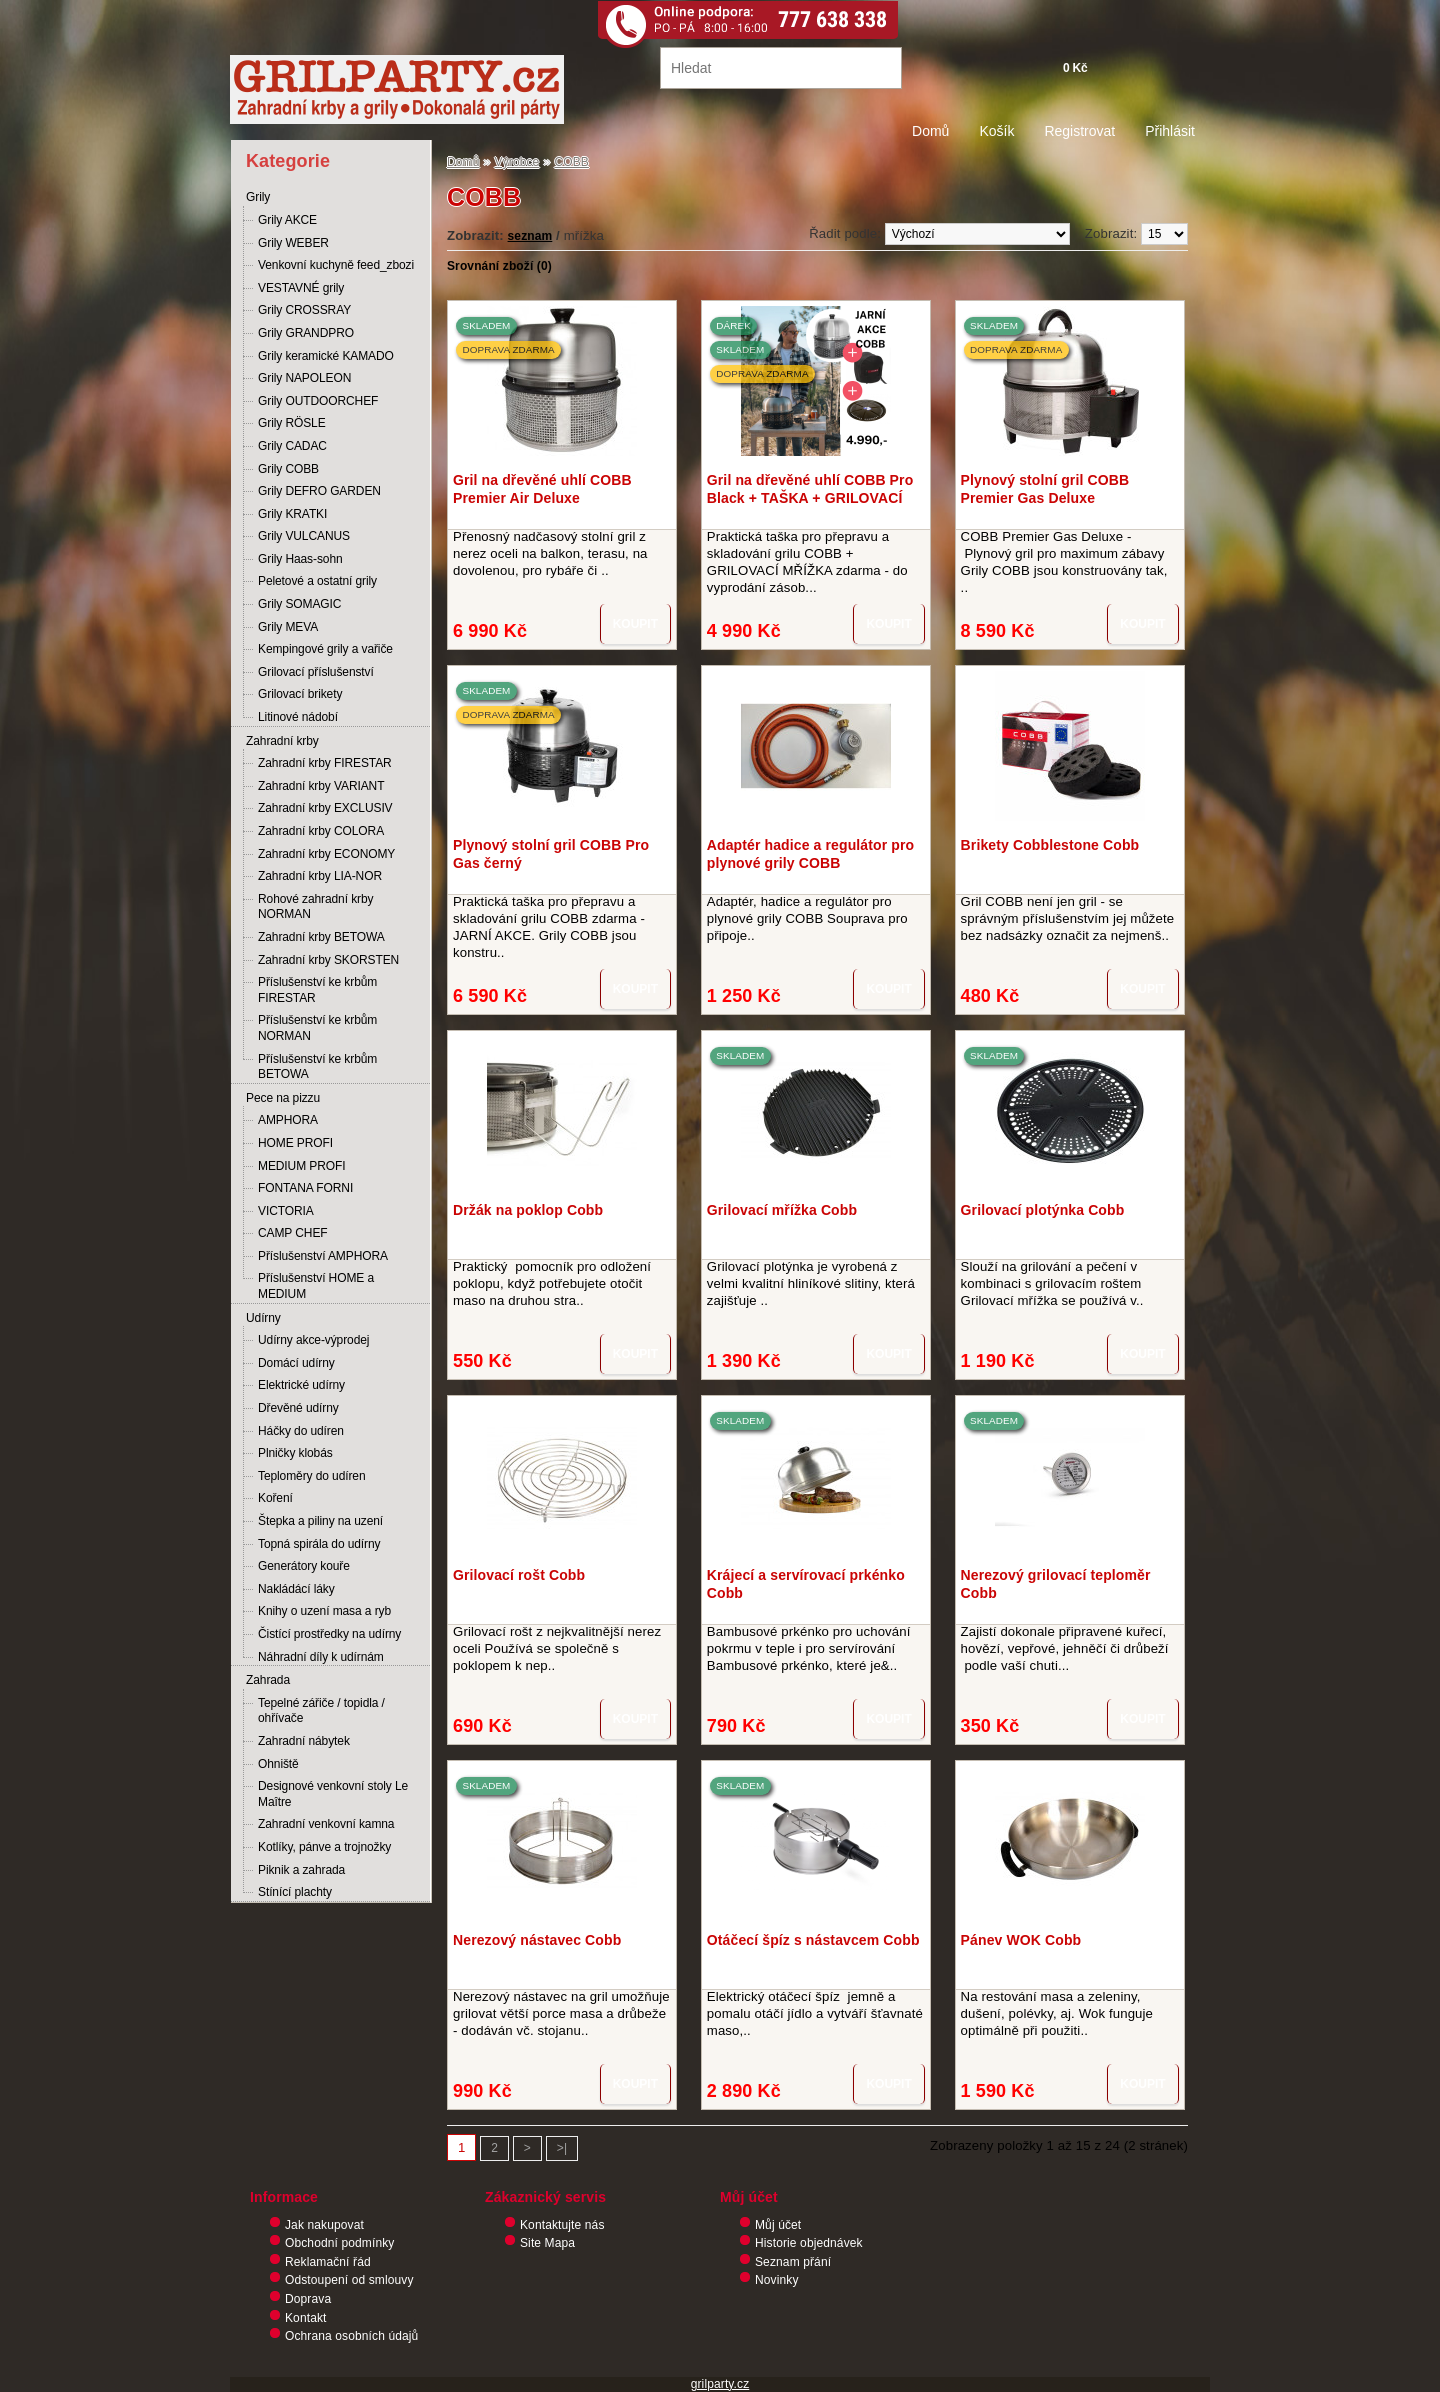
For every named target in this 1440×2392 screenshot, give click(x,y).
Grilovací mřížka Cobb (782, 1210)
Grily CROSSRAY (304, 310)
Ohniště (278, 1764)
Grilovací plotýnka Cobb (1043, 1210)
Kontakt (306, 2318)
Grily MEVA (288, 627)
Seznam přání (793, 2262)
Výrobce (517, 162)
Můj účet (778, 2225)
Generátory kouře (304, 1566)
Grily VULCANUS (304, 536)
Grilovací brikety (300, 694)
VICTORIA (286, 1211)
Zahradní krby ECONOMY (326, 854)
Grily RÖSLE (292, 423)
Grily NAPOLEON (304, 378)
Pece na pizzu (283, 1098)
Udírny (263, 1318)
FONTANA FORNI (305, 1188)
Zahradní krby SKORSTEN (328, 960)
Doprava (308, 2299)
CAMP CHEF (293, 1233)
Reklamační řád (328, 2262)
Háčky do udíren (301, 1431)
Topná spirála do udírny (319, 1544)
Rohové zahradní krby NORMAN (315, 907)
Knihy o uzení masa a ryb (324, 1611)
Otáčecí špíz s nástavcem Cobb (813, 1940)
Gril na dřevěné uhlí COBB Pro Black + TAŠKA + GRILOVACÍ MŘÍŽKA (810, 489)
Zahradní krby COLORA (321, 831)
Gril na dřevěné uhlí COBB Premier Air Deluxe (542, 489)
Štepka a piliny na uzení (320, 1521)
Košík (996, 131)
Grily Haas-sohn (300, 559)
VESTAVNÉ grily (301, 288)
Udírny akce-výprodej (313, 1340)
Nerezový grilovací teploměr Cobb (1056, 1584)
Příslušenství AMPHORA (323, 1256)
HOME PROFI (295, 1143)
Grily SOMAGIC (299, 604)
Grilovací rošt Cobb (519, 1575)
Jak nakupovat (324, 2225)
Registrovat (1079, 131)
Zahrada (268, 1680)
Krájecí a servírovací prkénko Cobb (806, 1584)
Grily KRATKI (292, 514)
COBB (571, 162)
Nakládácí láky (296, 1589)
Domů (930, 131)
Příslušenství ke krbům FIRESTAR (317, 990)
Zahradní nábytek (304, 1741)
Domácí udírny (296, 1363)
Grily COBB (288, 469)
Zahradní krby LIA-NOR (320, 876)
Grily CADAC (292, 446)
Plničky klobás (295, 1453)
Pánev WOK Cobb (1021, 1940)
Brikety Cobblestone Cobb (1050, 845)
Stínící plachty (295, 1892)
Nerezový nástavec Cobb (537, 1940)
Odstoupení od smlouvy (349, 2280)
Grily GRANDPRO (306, 333)
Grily (258, 197)
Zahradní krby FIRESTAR (325, 763)
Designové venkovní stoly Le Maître (333, 1794)
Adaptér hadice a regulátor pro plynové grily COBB (810, 854)
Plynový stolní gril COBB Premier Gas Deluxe (1045, 489)
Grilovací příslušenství (316, 672)
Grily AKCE (287, 220)
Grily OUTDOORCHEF (318, 401)
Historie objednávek (809, 2243)
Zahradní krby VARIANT (321, 786)
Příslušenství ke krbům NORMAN (317, 1028)
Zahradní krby (282, 741)
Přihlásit (1170, 131)
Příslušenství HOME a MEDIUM (316, 1286)
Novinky (777, 2280)
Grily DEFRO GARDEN (319, 491)
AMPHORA (288, 1120)
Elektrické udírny (301, 1385)
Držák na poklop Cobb (528, 1210)
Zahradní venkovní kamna (326, 1824)
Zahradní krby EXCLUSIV (325, 808)
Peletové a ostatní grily (317, 581)
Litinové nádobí (298, 717)
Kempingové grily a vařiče (325, 649)
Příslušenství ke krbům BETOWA (317, 1067)
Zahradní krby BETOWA (321, 937)
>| (562, 2148)
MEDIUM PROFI (301, 1166)
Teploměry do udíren (312, 1476)
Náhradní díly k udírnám (321, 1657)
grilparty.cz (720, 2384)
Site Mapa (547, 2243)
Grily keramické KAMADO (326, 356)
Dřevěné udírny (298, 1408)
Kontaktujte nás (562, 2225)
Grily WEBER (293, 243)
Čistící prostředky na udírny (329, 1634)
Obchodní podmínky (339, 2243)
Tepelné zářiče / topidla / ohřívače (321, 1711)
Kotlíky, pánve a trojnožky (324, 1847)
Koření (275, 1498)
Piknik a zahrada (301, 1870)
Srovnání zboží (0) (499, 266)
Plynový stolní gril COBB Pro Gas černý (551, 854)
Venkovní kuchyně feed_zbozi (336, 265)
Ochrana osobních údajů (351, 2336)
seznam (530, 236)
